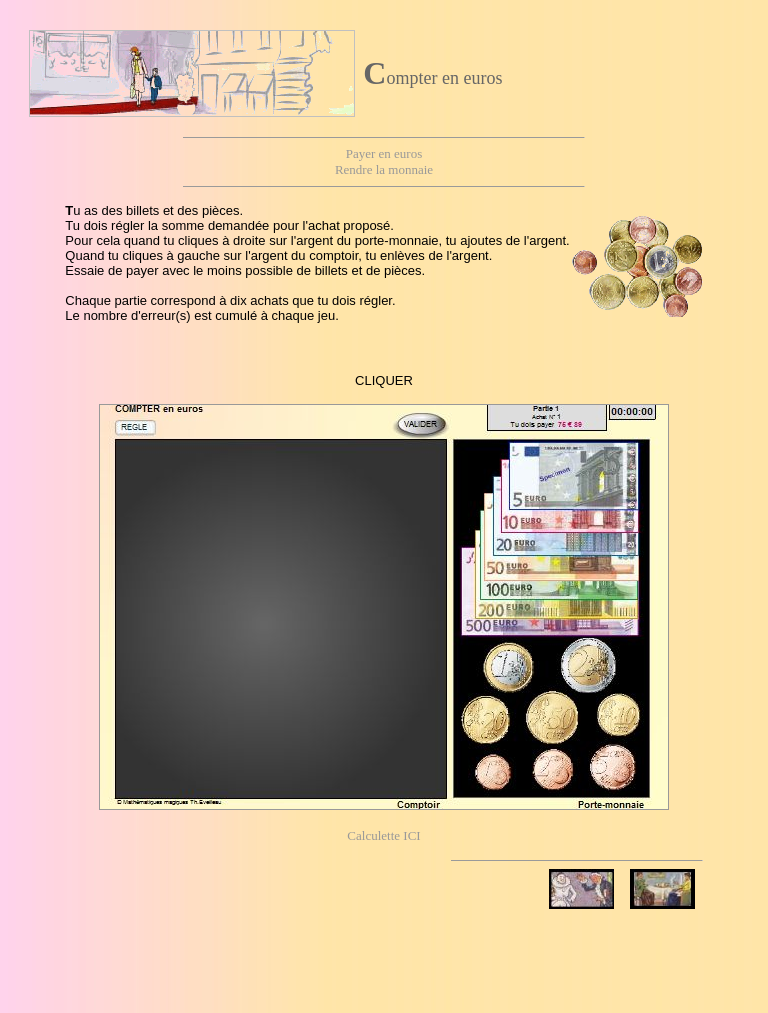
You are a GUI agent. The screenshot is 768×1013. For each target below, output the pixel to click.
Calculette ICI (383, 835)
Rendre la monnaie (384, 169)
